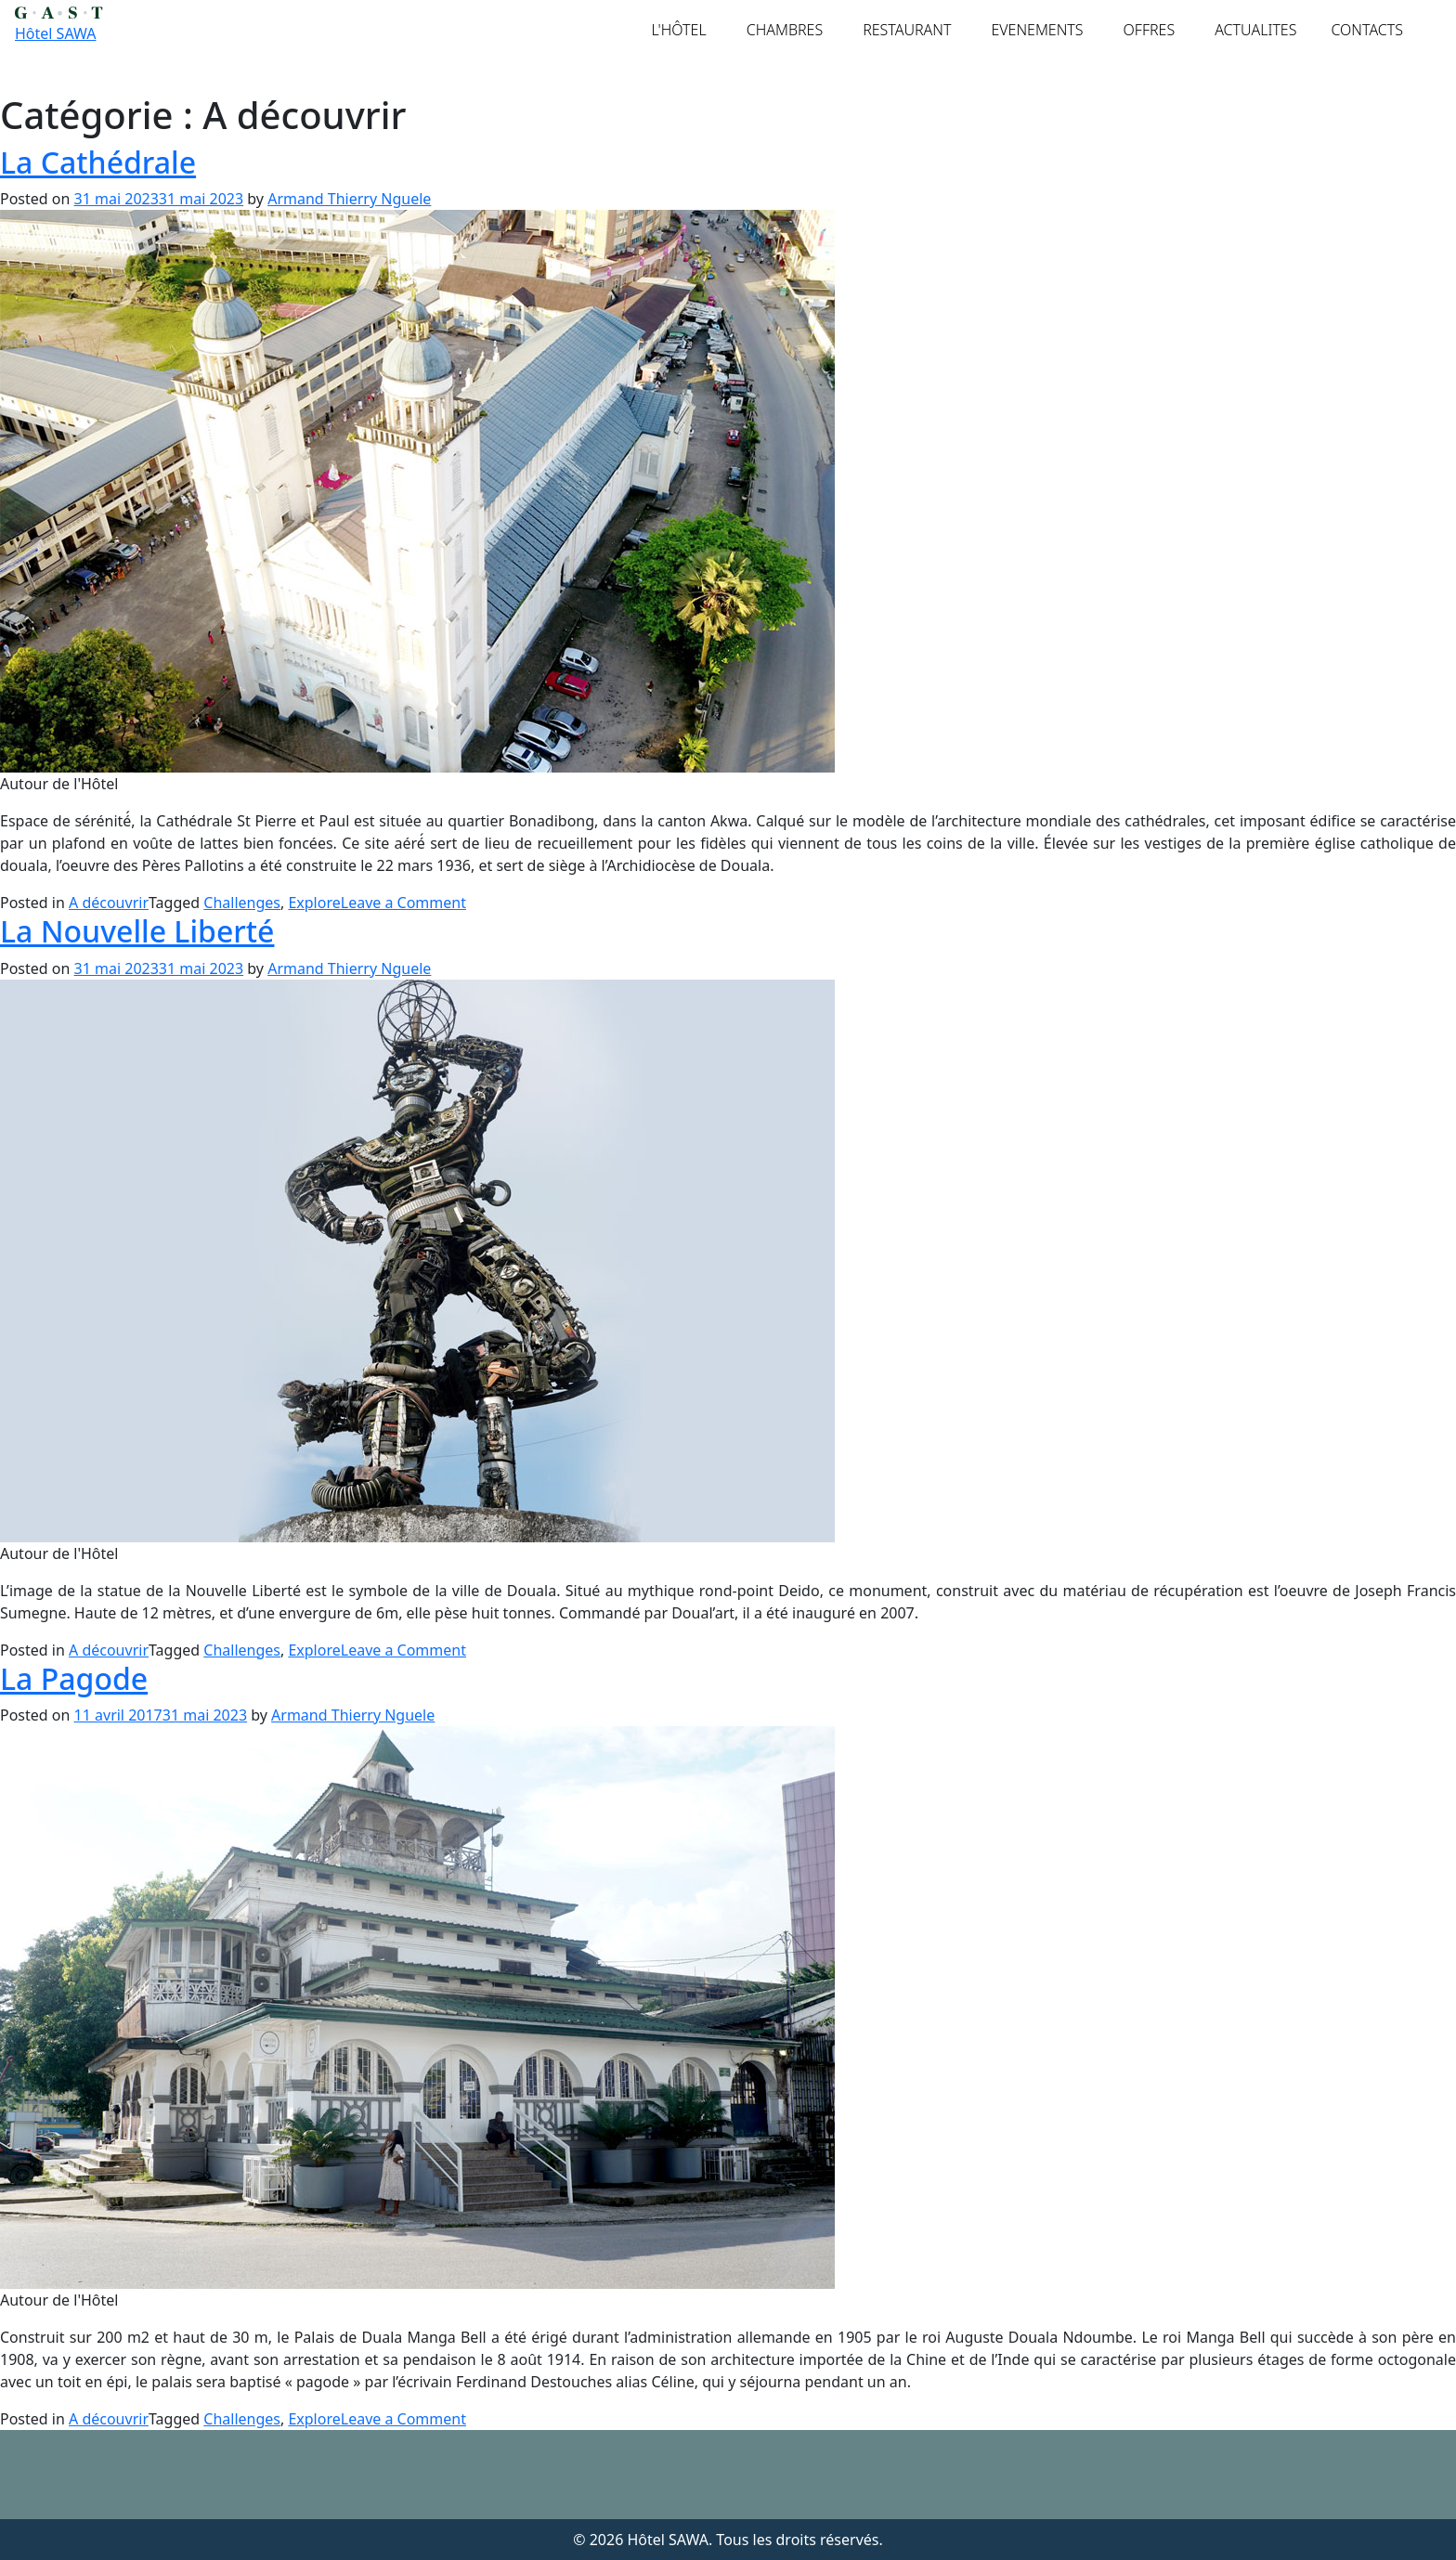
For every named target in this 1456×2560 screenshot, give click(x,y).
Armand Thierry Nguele (349, 198)
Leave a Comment (403, 902)
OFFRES (1150, 29)
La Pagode (74, 1678)
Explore (314, 902)
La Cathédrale (98, 162)
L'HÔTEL (679, 29)
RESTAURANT (907, 29)
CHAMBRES (785, 29)
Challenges (241, 902)
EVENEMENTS (1037, 29)
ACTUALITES (1255, 29)
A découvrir (109, 902)
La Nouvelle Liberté (137, 931)
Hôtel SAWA (55, 33)
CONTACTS (1367, 29)
